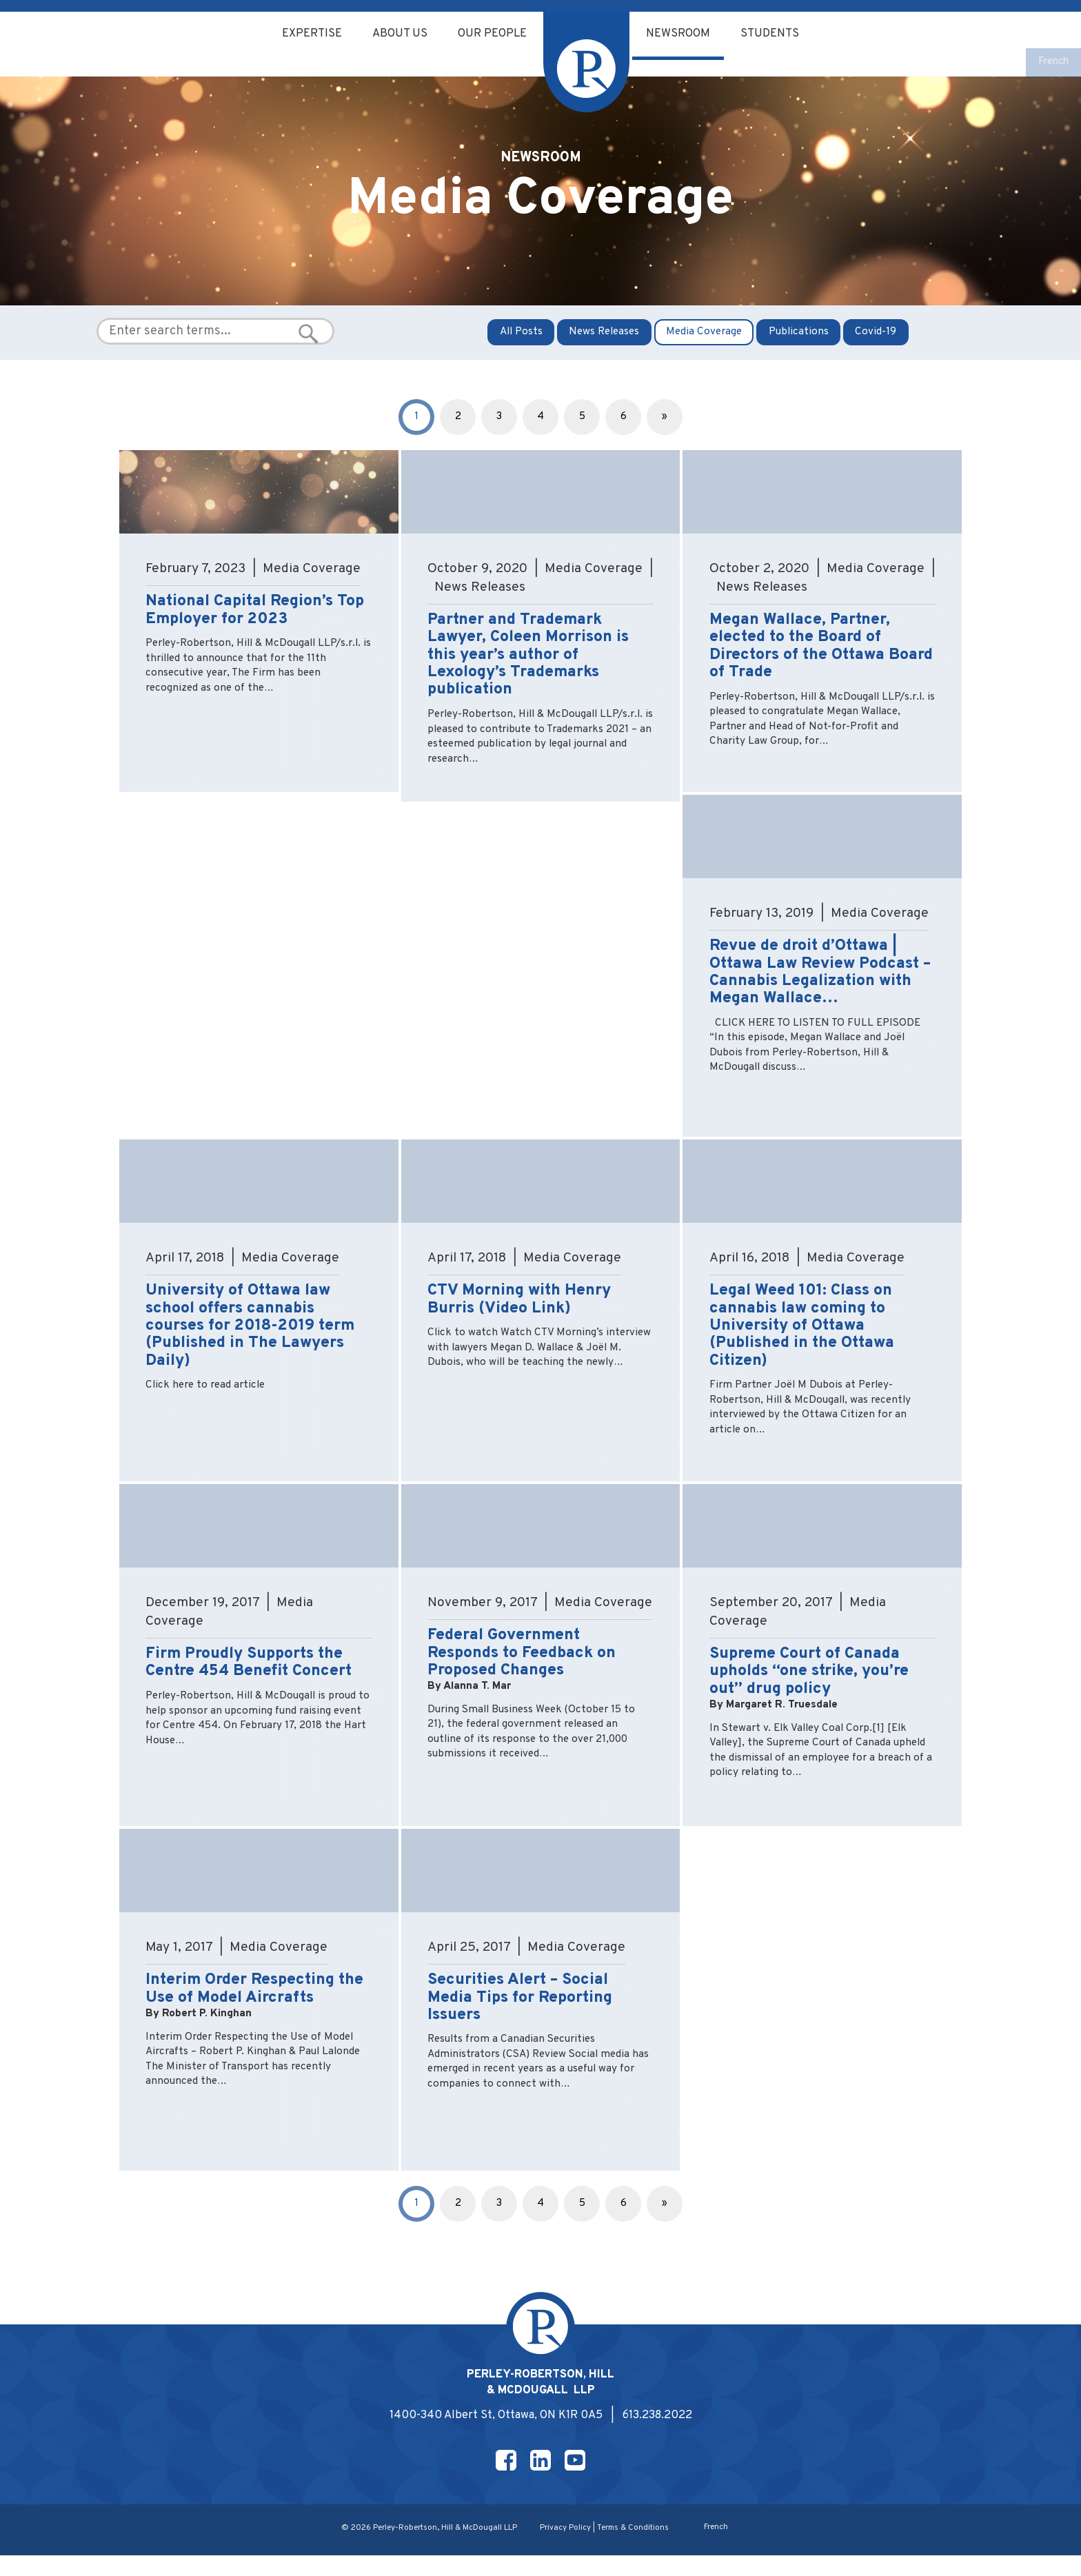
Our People (491, 33)
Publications (799, 342)
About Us (395, 33)
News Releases (604, 342)
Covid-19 (877, 342)
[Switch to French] (1052, 63)
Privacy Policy (565, 2547)
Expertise (304, 33)
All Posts (519, 342)
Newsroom (683, 33)
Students (778, 33)
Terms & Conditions (634, 2547)
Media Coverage (704, 342)
